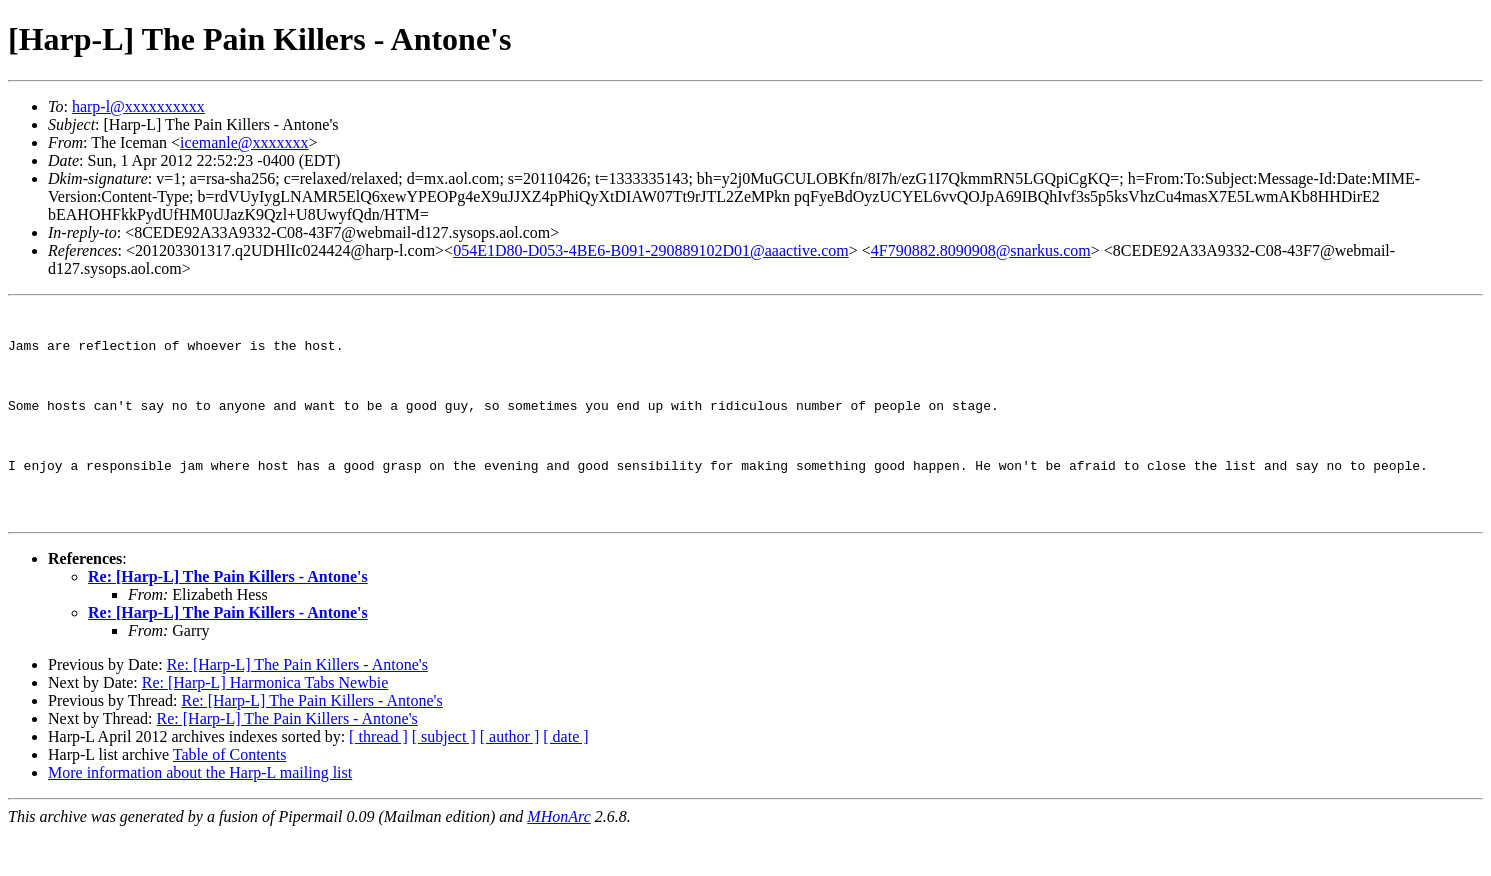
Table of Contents (230, 796)
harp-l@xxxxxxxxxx (138, 106)
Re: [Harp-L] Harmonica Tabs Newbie (265, 724)
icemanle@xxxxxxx (244, 142)
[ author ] (510, 778)
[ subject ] (444, 778)
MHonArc (558, 858)
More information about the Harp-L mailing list (200, 814)
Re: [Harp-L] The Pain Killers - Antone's (228, 618)
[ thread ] (378, 778)
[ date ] (565, 778)
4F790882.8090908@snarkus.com (981, 250)
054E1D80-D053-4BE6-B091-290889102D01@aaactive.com (651, 250)
